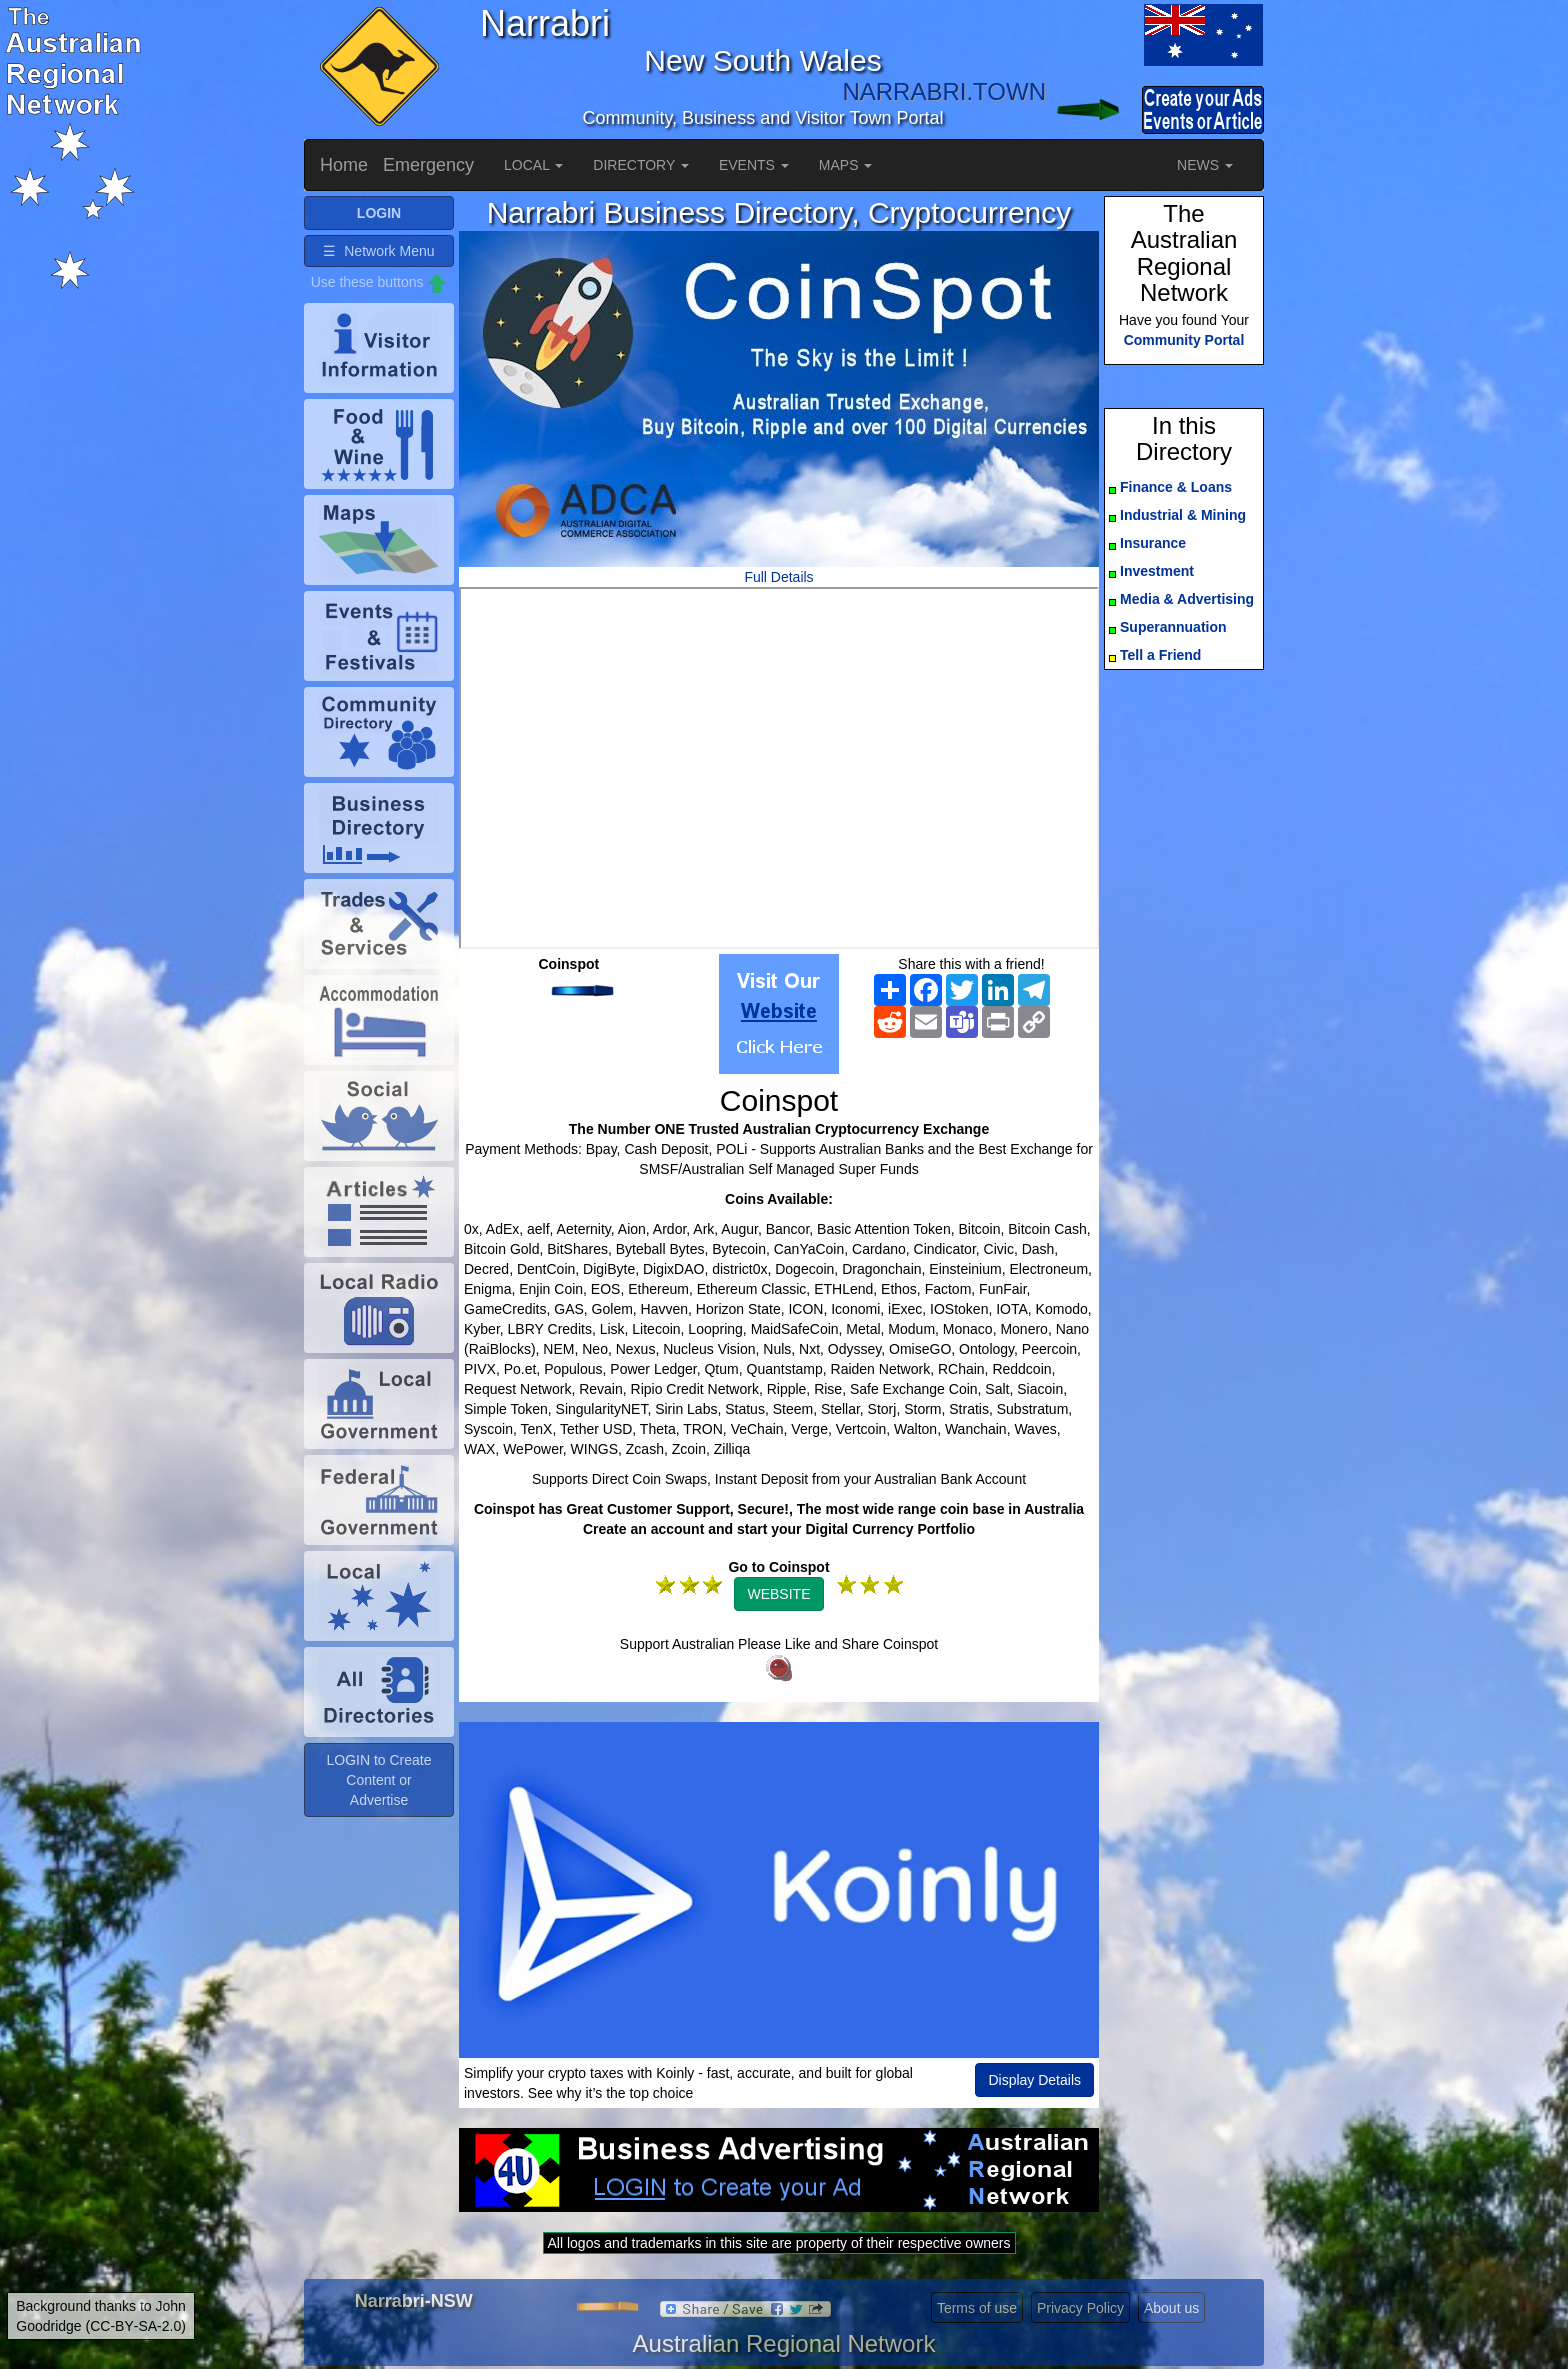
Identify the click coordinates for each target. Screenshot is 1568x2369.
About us (1171, 2308)
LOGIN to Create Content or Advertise (378, 1780)
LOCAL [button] (533, 165)
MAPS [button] (846, 165)
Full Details (778, 577)
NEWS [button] (1205, 165)
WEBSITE (778, 1594)
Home (344, 165)
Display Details (1034, 2080)
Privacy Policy (1080, 2308)
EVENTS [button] (754, 165)
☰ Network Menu (378, 251)
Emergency (428, 165)
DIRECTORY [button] (641, 165)
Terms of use (977, 2308)
